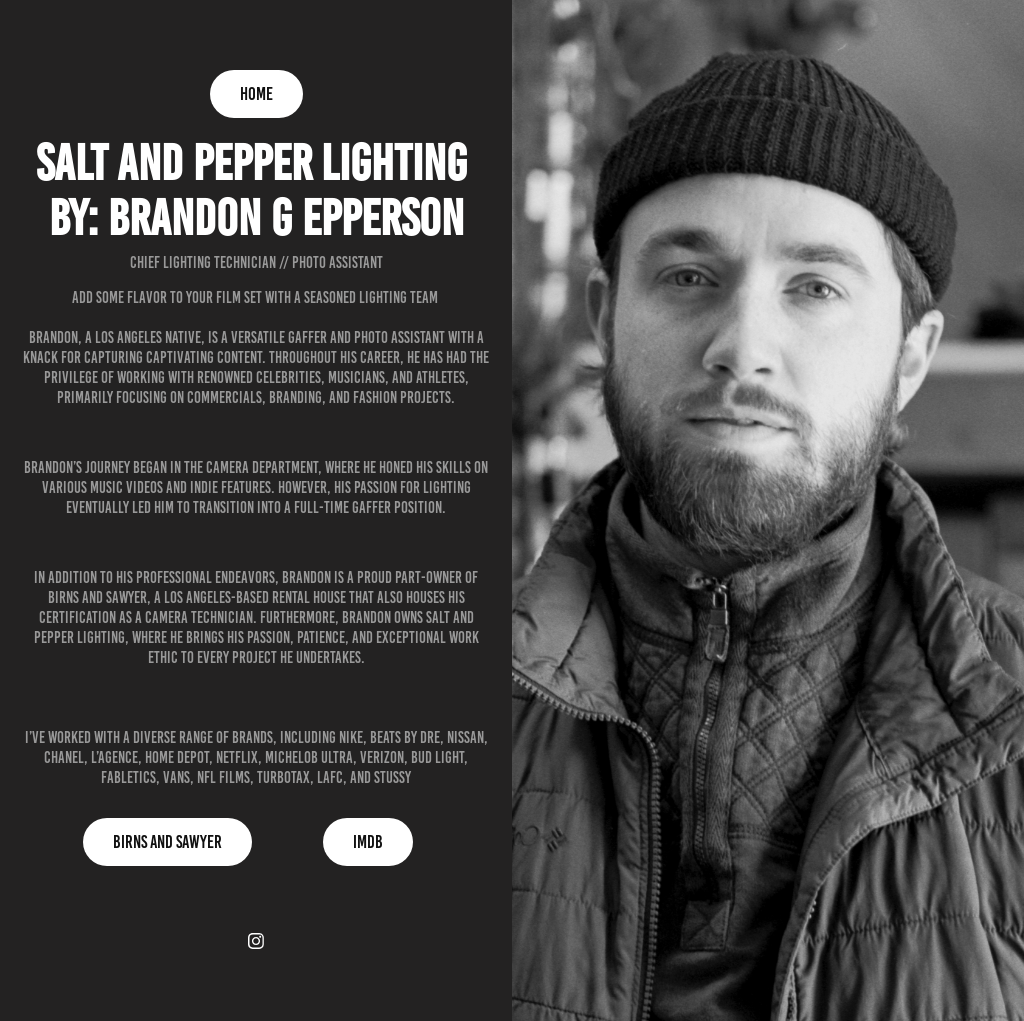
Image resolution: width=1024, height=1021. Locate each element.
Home (256, 94)
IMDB (368, 842)
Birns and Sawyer (167, 842)
